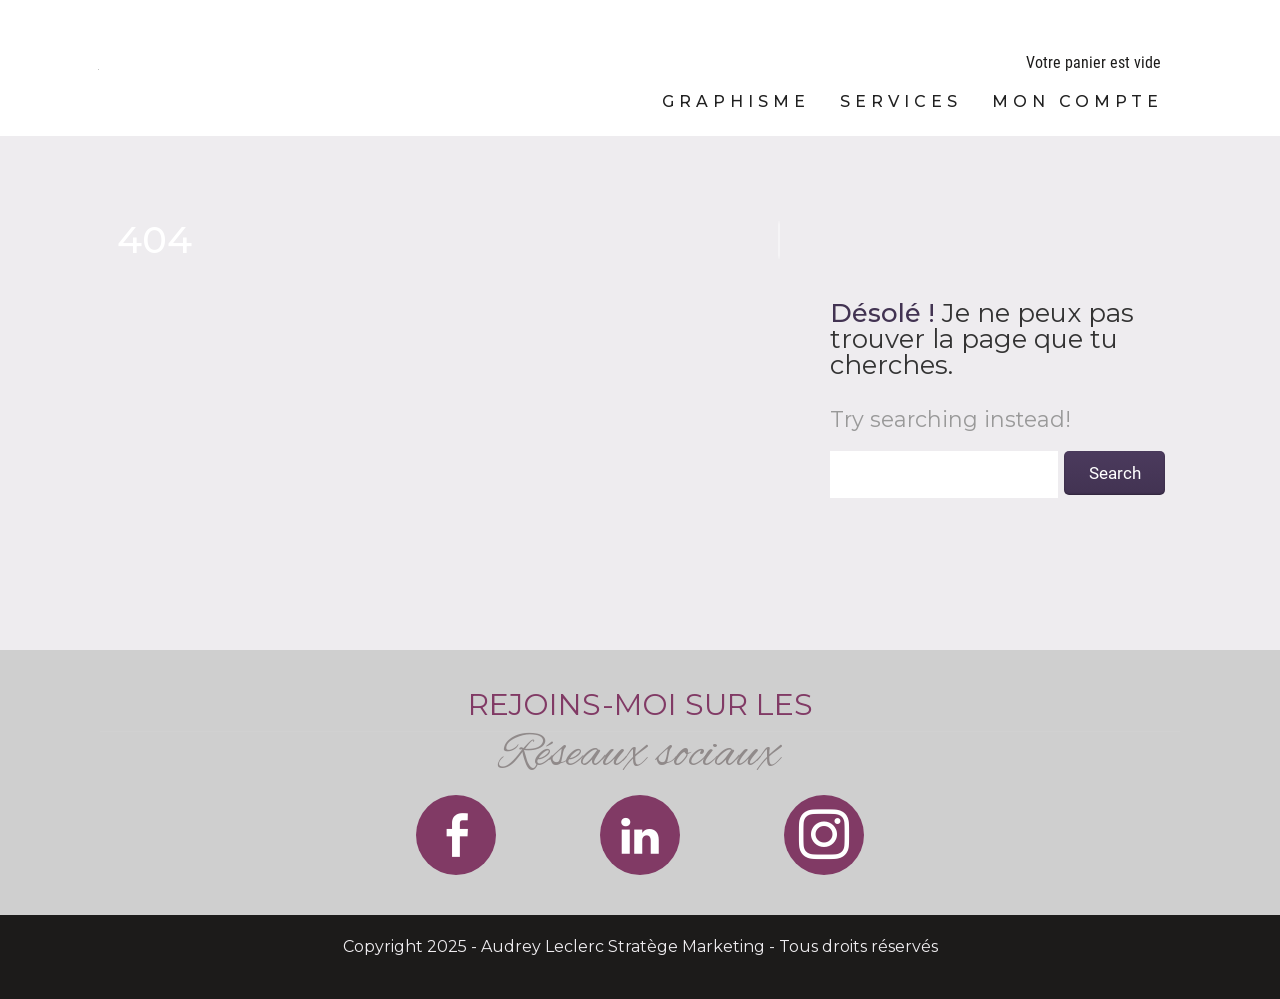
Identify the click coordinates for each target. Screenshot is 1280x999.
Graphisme (736, 101)
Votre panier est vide (1093, 62)
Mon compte (1077, 101)
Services (901, 101)
